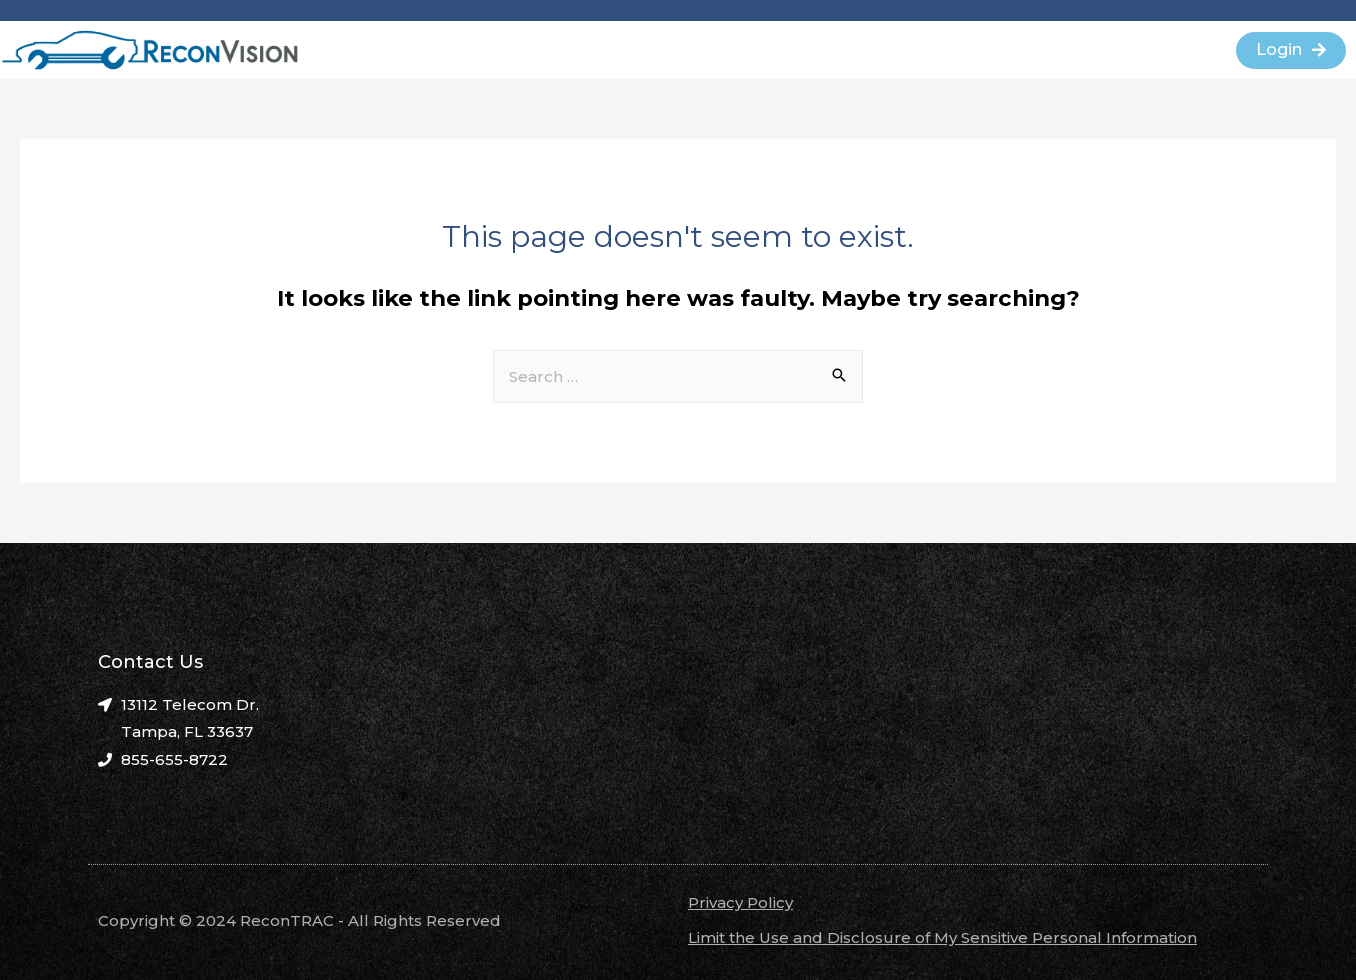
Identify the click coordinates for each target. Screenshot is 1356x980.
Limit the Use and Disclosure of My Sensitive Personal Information (942, 937)
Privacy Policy (740, 902)
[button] (1291, 50)
